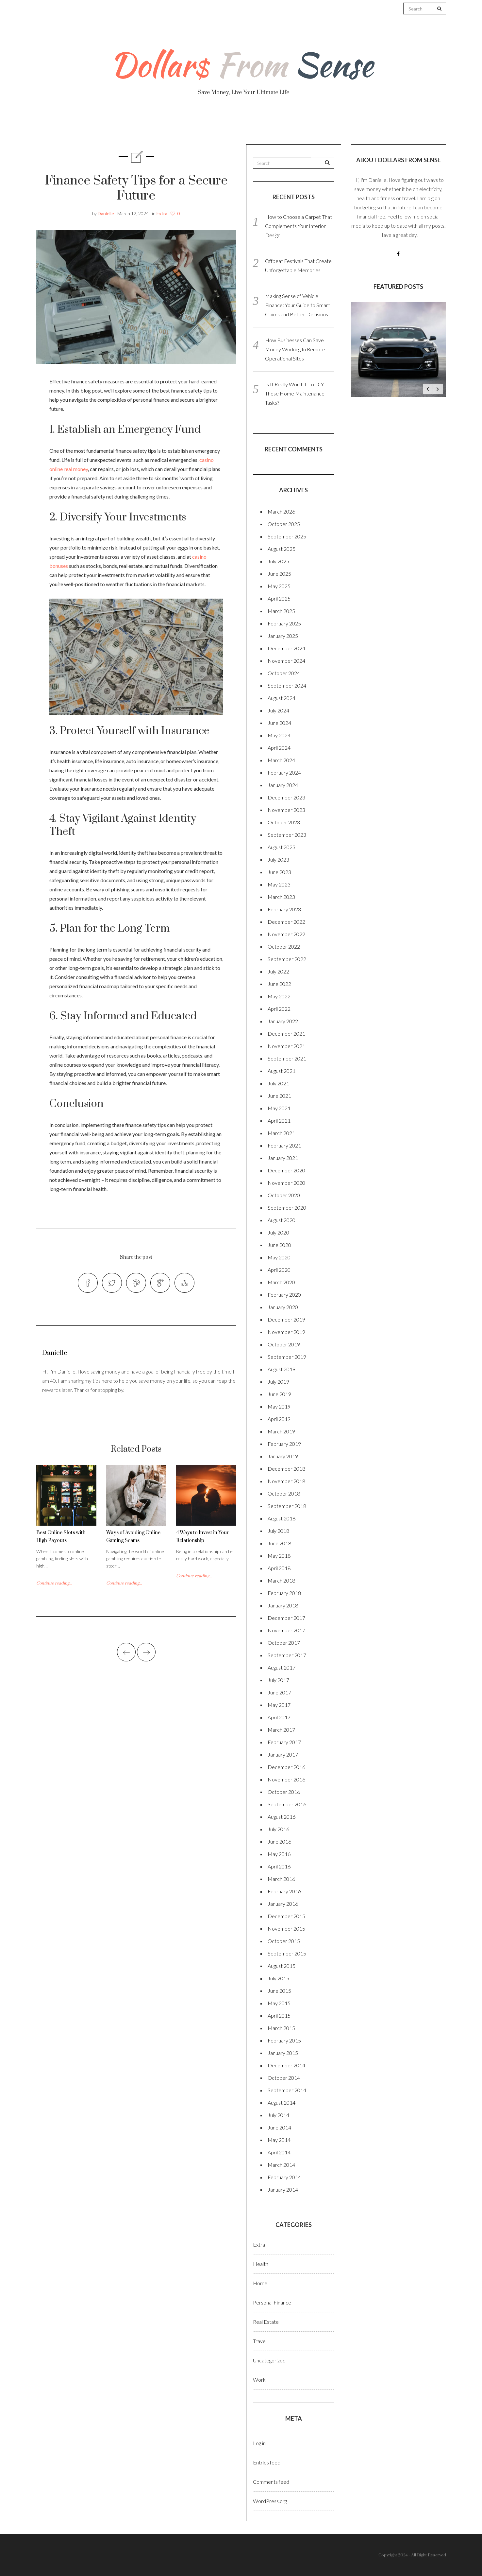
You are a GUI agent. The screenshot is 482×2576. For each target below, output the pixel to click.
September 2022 (287, 959)
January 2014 (283, 2189)
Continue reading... (54, 1585)
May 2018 (279, 1555)
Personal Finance (212, 124)
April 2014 (279, 2152)
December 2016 (286, 1767)
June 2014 (279, 2127)
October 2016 (284, 1792)
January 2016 (283, 1904)
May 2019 (279, 1406)
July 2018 (278, 1531)
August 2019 (281, 1369)
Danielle (106, 213)
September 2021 (287, 1058)
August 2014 (281, 2102)
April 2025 (279, 598)
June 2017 (279, 1692)
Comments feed (271, 2482)
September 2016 (287, 1804)
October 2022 (284, 946)
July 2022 (278, 971)
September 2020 (287, 1207)
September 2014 (287, 2090)
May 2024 (279, 735)
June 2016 (279, 1841)
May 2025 (279, 586)
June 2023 (279, 872)
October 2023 (284, 822)
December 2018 (286, 1468)
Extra (162, 213)
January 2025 (283, 636)
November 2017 (286, 1630)
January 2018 (283, 1605)
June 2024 (279, 723)
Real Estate (364, 124)
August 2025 (281, 549)
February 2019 (284, 1444)
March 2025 (281, 611)
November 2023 (286, 810)
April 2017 (279, 1717)
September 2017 (287, 1655)
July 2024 (278, 710)
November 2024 (286, 660)
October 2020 (284, 1195)
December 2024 (286, 648)
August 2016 (281, 1817)
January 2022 (283, 1021)
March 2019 (281, 1431)
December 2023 (286, 797)
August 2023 (281, 847)
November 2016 (286, 1779)
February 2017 (284, 1742)
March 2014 (281, 2165)
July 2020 (278, 1232)
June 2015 (279, 1991)
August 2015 (281, 1966)
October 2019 (284, 1344)
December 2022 (286, 922)
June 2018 (279, 1543)
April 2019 (279, 1419)
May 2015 (279, 2003)
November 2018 (286, 1481)
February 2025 (284, 623)
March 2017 (281, 1729)
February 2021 (284, 1145)
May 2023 (279, 884)
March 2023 (281, 897)
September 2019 (287, 1357)
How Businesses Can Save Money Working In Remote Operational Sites (295, 349)
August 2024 (281, 698)
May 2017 (279, 1705)
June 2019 (279, 1394)
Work (313, 124)
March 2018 (281, 1580)
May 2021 (279, 1108)
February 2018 (284, 1593)
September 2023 (287, 835)
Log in (259, 2443)
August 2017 (281, 1667)
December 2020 (286, 1170)
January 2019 (283, 1456)
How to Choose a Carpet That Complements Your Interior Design (298, 226)
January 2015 (283, 2053)
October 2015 (284, 1941)
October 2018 (284, 1493)
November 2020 (286, 1183)
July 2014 (278, 2115)
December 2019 (286, 1319)
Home (260, 2283)
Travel (272, 124)
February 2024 (284, 772)
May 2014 (279, 2140)
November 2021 (286, 1046)
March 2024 (281, 760)
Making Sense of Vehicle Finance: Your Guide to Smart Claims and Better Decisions (297, 305)
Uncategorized (269, 2360)
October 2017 (284, 1642)
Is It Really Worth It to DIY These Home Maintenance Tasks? (294, 393)
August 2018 (281, 1518)
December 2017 (286, 1618)
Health (152, 124)
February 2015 (284, 2040)
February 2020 (284, 1294)
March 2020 (281, 1282)
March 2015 (281, 2028)
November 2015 (286, 1928)
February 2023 (284, 909)
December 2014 (286, 2065)
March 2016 (281, 1879)
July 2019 (278, 1381)
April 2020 (279, 1270)
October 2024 (284, 673)
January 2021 (283, 1158)
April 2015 (279, 2015)
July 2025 (278, 561)
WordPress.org (270, 2501)
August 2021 (281, 1071)
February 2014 (284, 2177)
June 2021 (279, 1096)
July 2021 (278, 1083)
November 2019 (286, 1332)
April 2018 (279, 1568)
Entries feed (266, 2462)
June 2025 (279, 573)
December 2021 (286, 1033)
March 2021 (281, 1133)
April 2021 (279, 1120)
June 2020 (279, 1245)
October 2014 (284, 2078)
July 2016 (278, 1829)
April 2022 (279, 1009)
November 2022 (286, 934)
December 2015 (286, 1916)
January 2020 (283, 1307)
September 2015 (287, 1953)
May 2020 (279, 1257)
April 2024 (279, 748)
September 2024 (287, 685)
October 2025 (284, 524)
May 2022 (279, 996)
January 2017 (283, 1754)
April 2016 (279, 1866)
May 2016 (279, 1854)
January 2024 (283, 785)
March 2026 (281, 511)
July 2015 (278, 1978)
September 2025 (287, 536)
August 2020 (281, 1220)
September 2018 (287, 1506)
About (110, 124)
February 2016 (284, 1891)
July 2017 (278, 1680)
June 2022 (279, 984)
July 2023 (278, 859)
